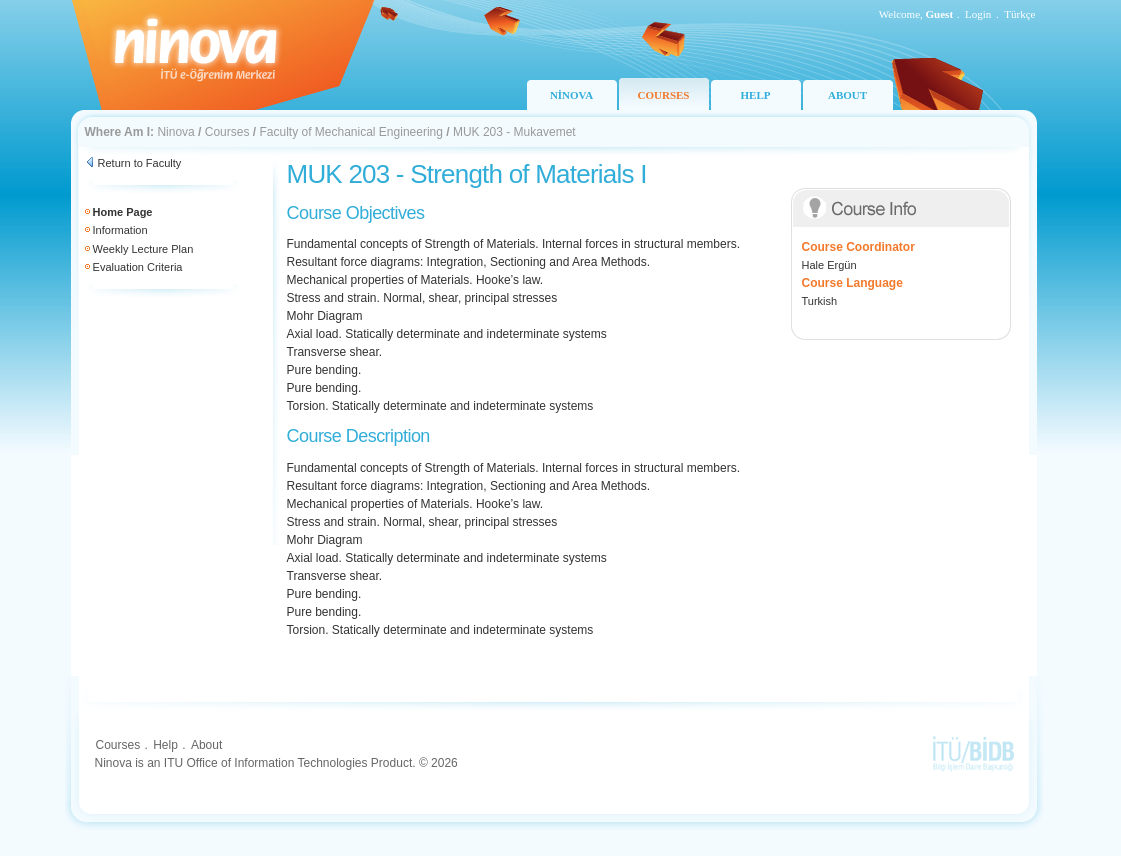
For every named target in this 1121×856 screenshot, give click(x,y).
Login (978, 14)
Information (120, 230)
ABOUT (847, 95)
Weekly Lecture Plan (143, 249)
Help (165, 745)
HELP (756, 95)
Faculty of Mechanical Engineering (350, 132)
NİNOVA (571, 95)
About (206, 745)
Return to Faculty (140, 163)
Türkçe (1019, 14)
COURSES (664, 95)
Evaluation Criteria (138, 267)
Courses (227, 132)
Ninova (175, 132)
